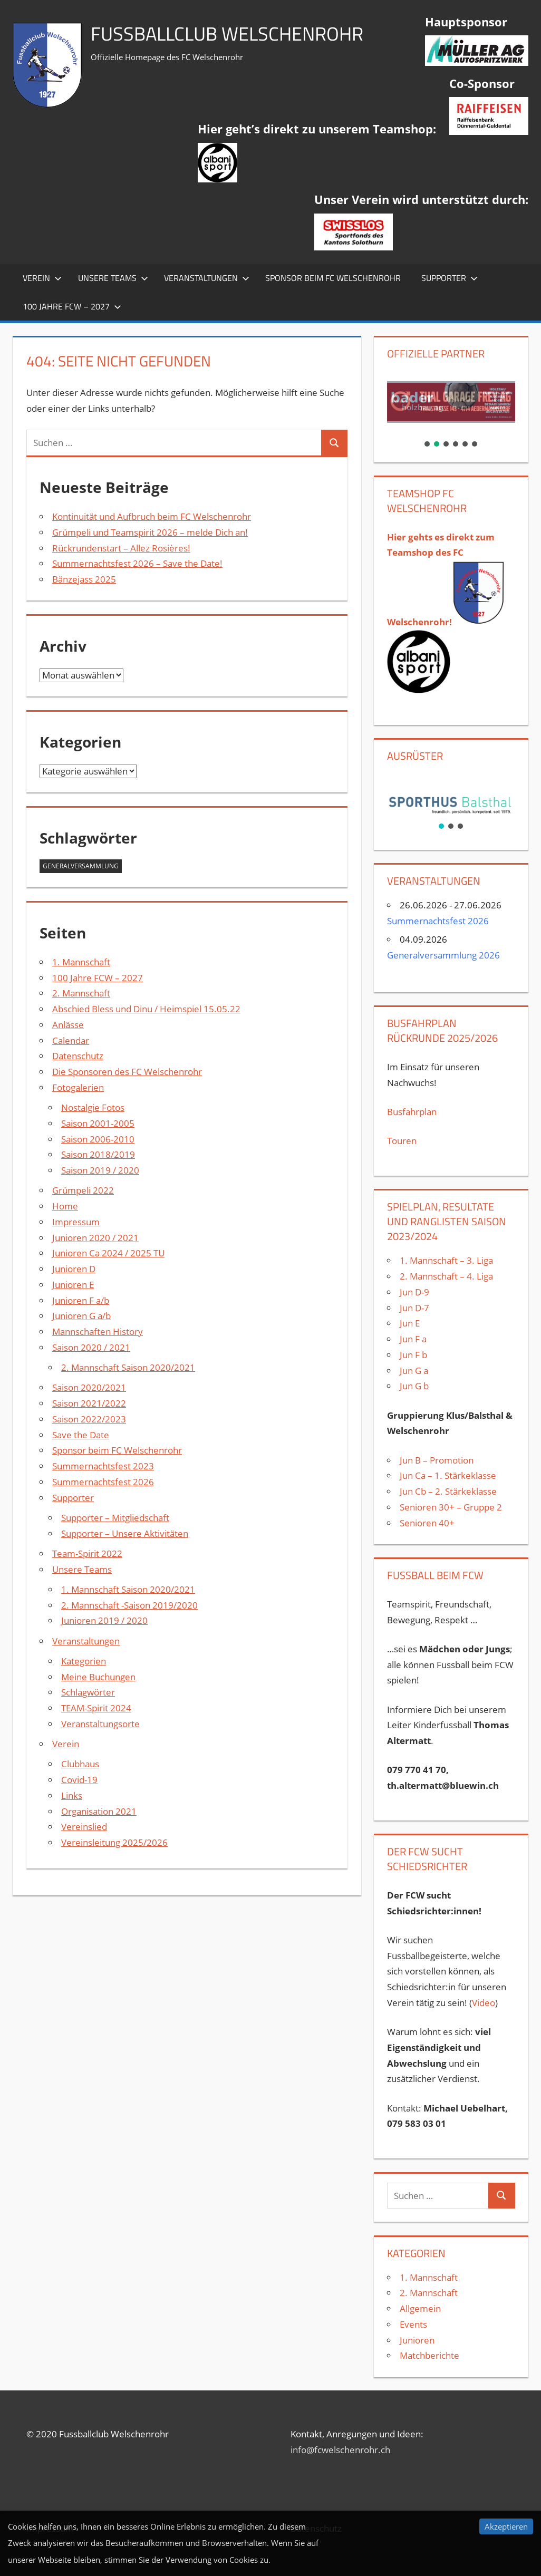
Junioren (417, 2340)
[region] (451, 409)
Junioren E (73, 1285)
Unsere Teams (113, 278)
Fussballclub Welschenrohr (227, 33)
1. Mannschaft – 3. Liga (446, 1260)
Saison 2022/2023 (89, 1419)
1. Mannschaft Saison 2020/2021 (128, 1589)
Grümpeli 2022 (83, 1190)
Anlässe (68, 1025)
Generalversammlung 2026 (443, 955)
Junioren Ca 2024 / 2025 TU (108, 1253)
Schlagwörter (88, 1692)
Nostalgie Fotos (92, 1107)
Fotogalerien (78, 1087)
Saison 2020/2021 (89, 1387)
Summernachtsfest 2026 (103, 1482)
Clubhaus (80, 1764)
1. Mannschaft (81, 962)
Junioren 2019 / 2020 (104, 1620)
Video (483, 2003)
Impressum (76, 1222)
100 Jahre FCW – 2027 (72, 306)
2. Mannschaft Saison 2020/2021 (128, 1367)
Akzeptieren (506, 2526)
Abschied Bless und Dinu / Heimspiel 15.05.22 (146, 1009)
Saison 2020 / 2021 (91, 1347)
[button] (451, 402)
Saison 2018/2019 (98, 1154)
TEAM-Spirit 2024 (96, 1708)
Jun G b (414, 1386)
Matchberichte (429, 2355)
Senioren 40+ (427, 1523)
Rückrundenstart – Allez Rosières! (121, 548)
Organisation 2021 (99, 1811)
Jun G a (414, 1370)
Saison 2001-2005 (97, 1123)
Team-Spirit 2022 (87, 1553)
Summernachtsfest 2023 (103, 1466)
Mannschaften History (97, 1331)
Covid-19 (79, 1780)
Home (65, 1206)
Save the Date (80, 1435)
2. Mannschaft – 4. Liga (447, 1276)
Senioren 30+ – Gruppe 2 (451, 1507)
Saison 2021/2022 (89, 1403)
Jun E (410, 1323)
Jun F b (413, 1355)
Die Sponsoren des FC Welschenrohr (127, 1072)
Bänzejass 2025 (84, 579)
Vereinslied (84, 1826)
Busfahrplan (412, 1112)
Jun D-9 (414, 1292)
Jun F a (413, 1339)
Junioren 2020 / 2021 (95, 1238)
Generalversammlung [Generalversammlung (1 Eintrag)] (81, 865)
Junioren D (73, 1269)
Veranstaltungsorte (100, 1724)
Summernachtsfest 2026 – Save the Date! (137, 563)
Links (71, 1795)
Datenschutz (77, 1056)
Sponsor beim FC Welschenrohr (333, 278)
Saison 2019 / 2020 (100, 1170)
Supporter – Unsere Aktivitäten (124, 1533)
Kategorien (83, 1661)
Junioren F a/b (80, 1300)
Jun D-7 (414, 1308)
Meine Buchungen (98, 1677)
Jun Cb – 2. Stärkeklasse (448, 1491)
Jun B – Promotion (437, 1460)
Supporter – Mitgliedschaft (115, 1518)
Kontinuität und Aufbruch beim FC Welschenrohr (151, 516)
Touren (402, 1141)
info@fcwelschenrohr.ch (340, 2450)
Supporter (449, 278)
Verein (42, 278)
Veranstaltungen (206, 278)
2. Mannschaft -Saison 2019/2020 (129, 1605)
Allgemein (420, 2308)
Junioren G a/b (81, 1316)
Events (413, 2324)
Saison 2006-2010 (97, 1139)
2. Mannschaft (81, 993)
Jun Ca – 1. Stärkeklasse (449, 1475)
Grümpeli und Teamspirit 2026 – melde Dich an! (150, 532)
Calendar (70, 1040)
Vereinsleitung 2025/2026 (114, 1842)
